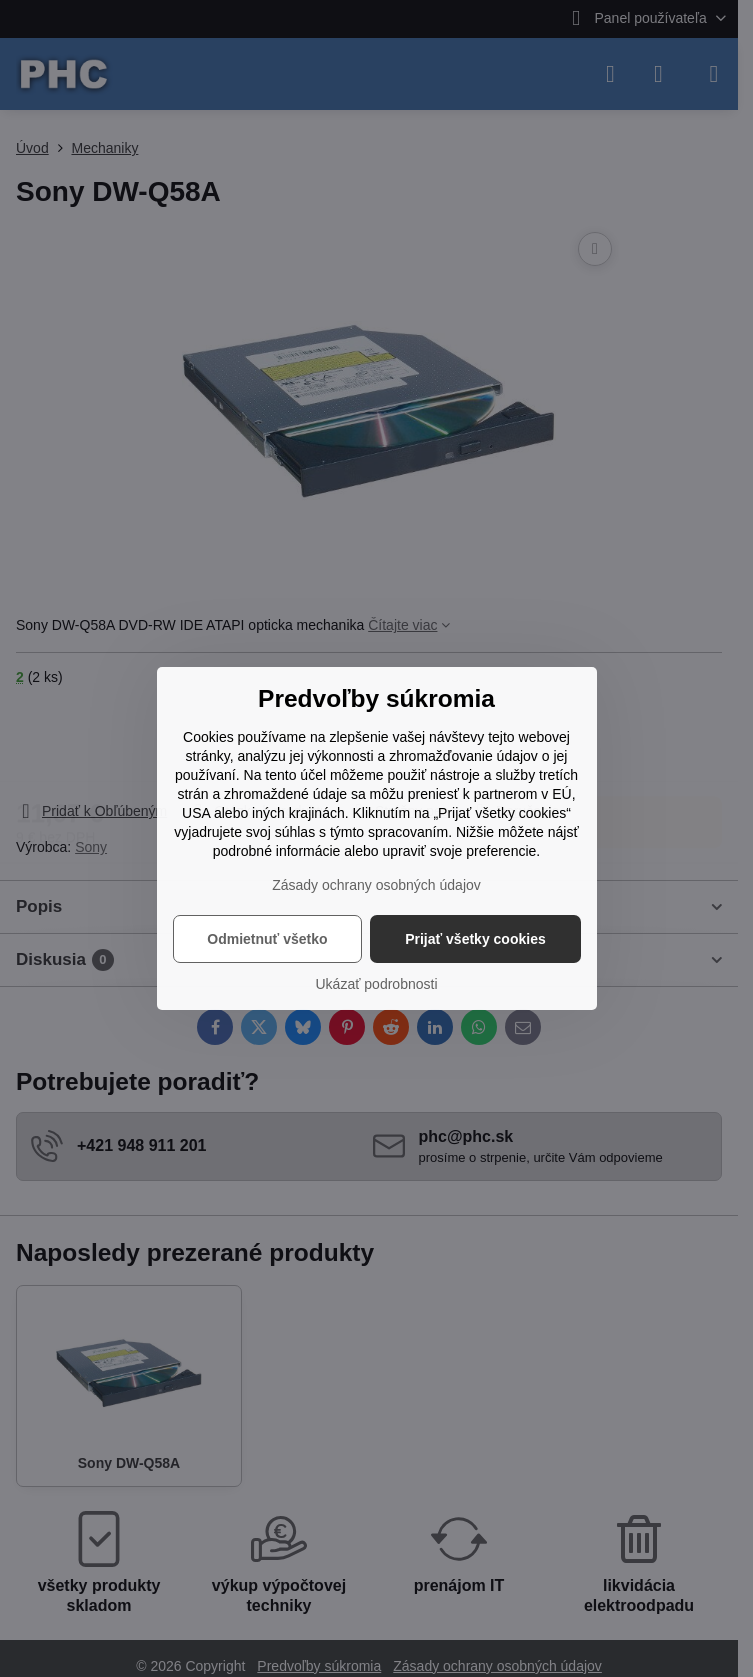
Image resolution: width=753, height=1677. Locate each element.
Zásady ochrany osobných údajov (376, 885)
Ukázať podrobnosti (377, 984)
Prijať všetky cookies (475, 939)
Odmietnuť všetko (267, 939)
